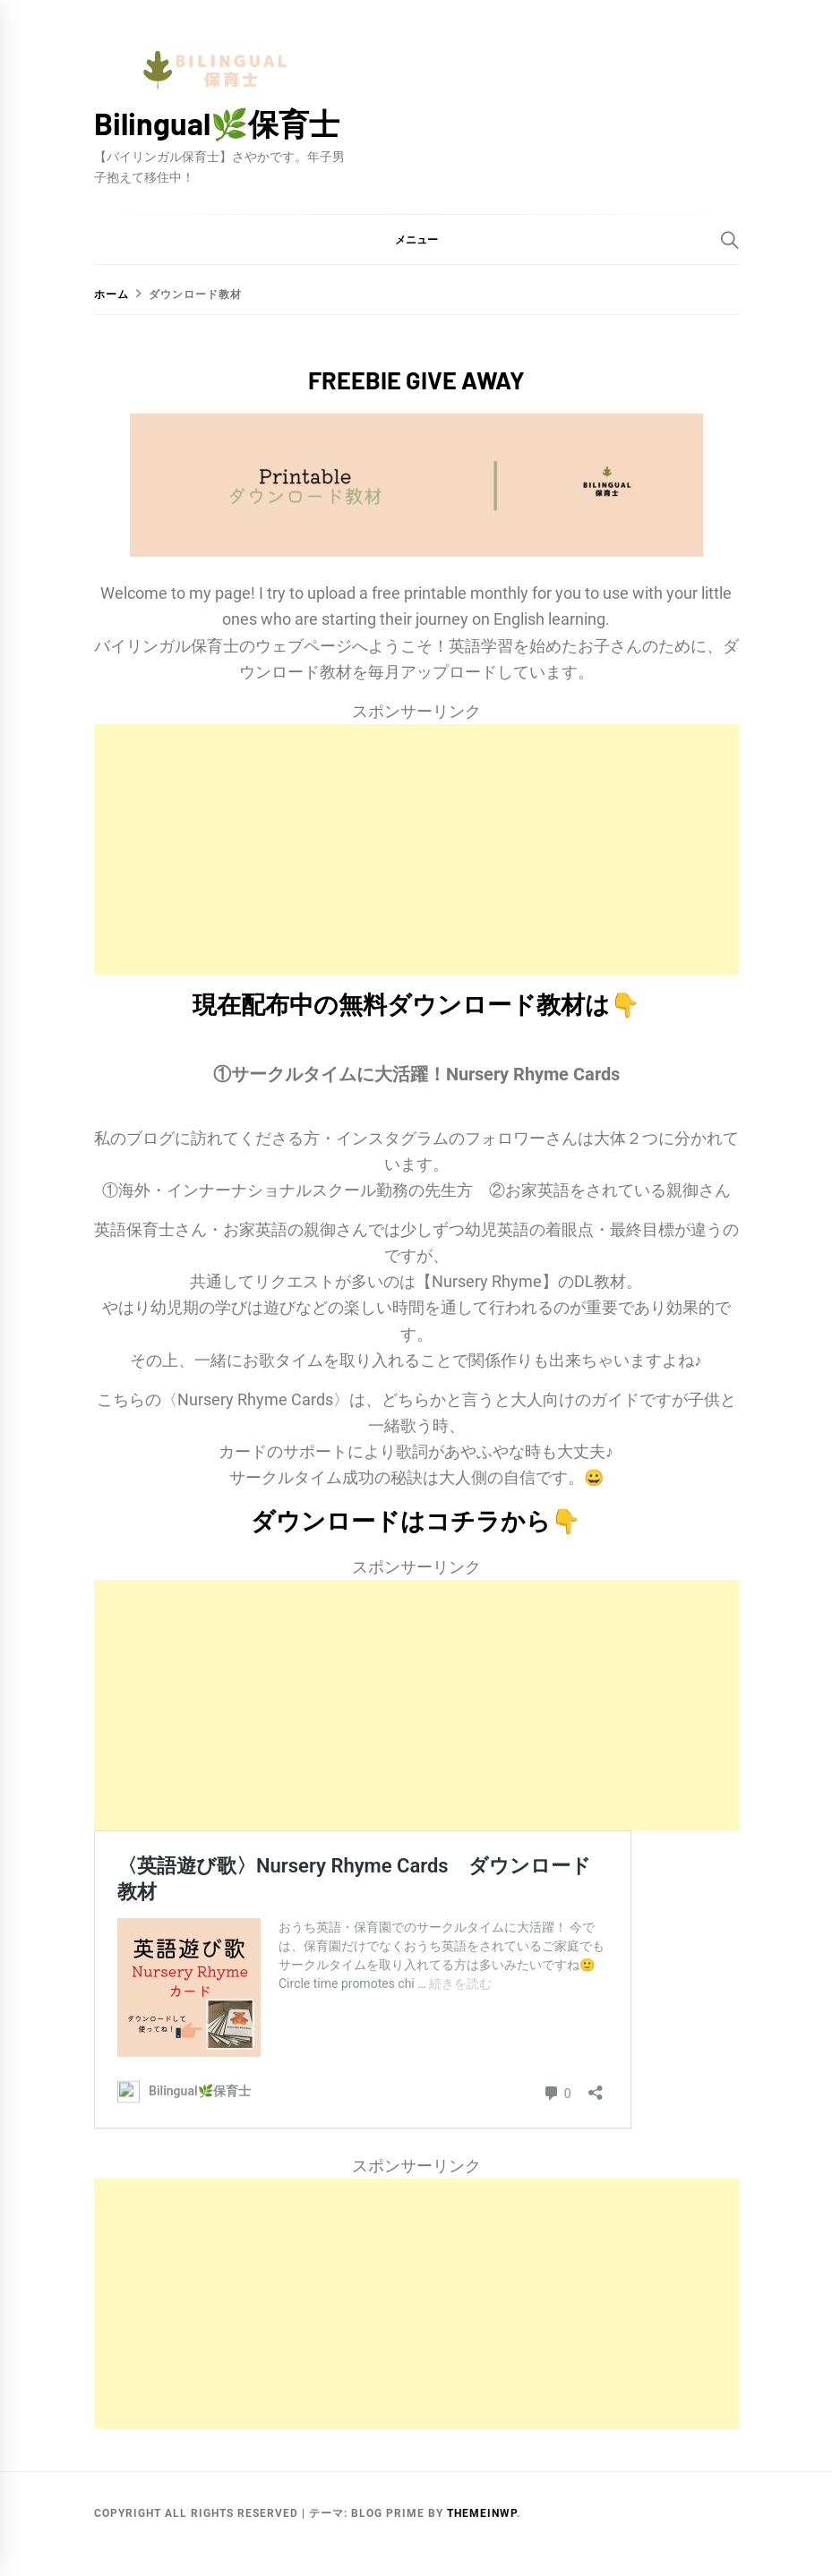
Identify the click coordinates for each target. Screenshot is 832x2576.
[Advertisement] (416, 849)
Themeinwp (482, 2513)
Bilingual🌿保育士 (216, 123)
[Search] (730, 240)
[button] (416, 239)
